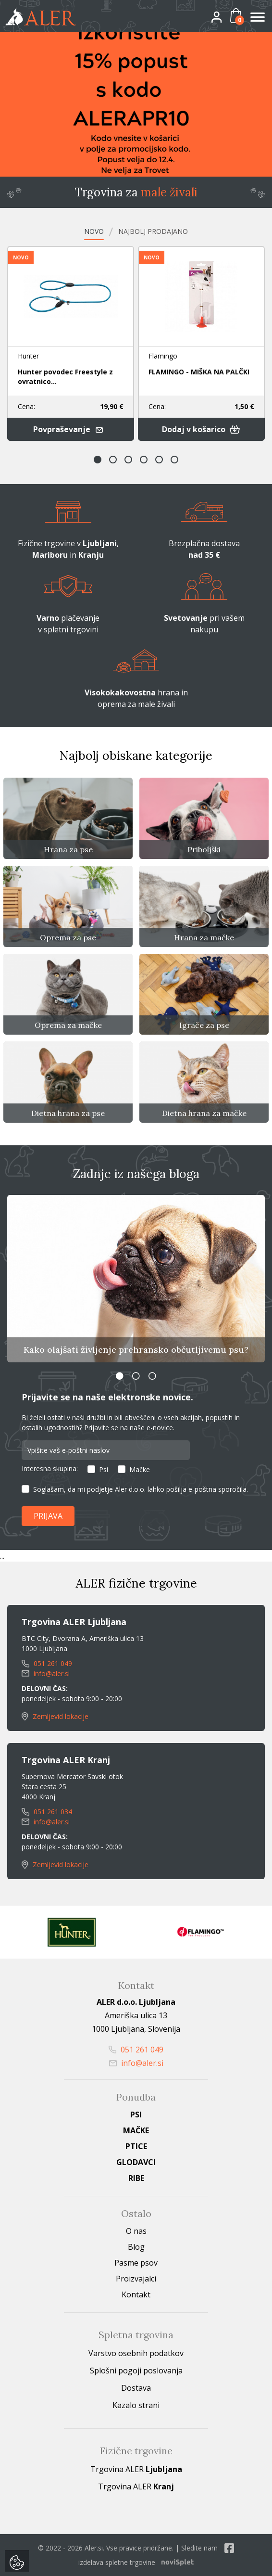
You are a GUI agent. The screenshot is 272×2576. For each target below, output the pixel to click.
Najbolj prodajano (153, 231)
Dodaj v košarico (201, 429)
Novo (94, 231)
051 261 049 (47, 1663)
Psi (103, 1469)
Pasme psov (136, 2262)
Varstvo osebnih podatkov (136, 2353)
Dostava (136, 2388)
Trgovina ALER (136, 2469)
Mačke (139, 1469)
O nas (136, 2231)
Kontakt (136, 2294)
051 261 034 (47, 1811)
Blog (136, 2247)
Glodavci (136, 2162)
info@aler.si (46, 1673)
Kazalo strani (136, 2405)
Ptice (136, 2146)
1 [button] (97, 459)
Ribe (136, 2178)
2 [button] (113, 459)
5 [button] (159, 459)
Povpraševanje (70, 429)
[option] (136, 104)
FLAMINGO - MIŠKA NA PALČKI (198, 371)
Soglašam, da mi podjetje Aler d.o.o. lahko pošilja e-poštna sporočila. (140, 1489)
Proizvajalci (136, 2278)
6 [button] (174, 459)
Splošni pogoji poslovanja (136, 2370)
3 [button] (128, 459)
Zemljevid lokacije (55, 1716)
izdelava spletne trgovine (116, 2562)
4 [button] (144, 459)
